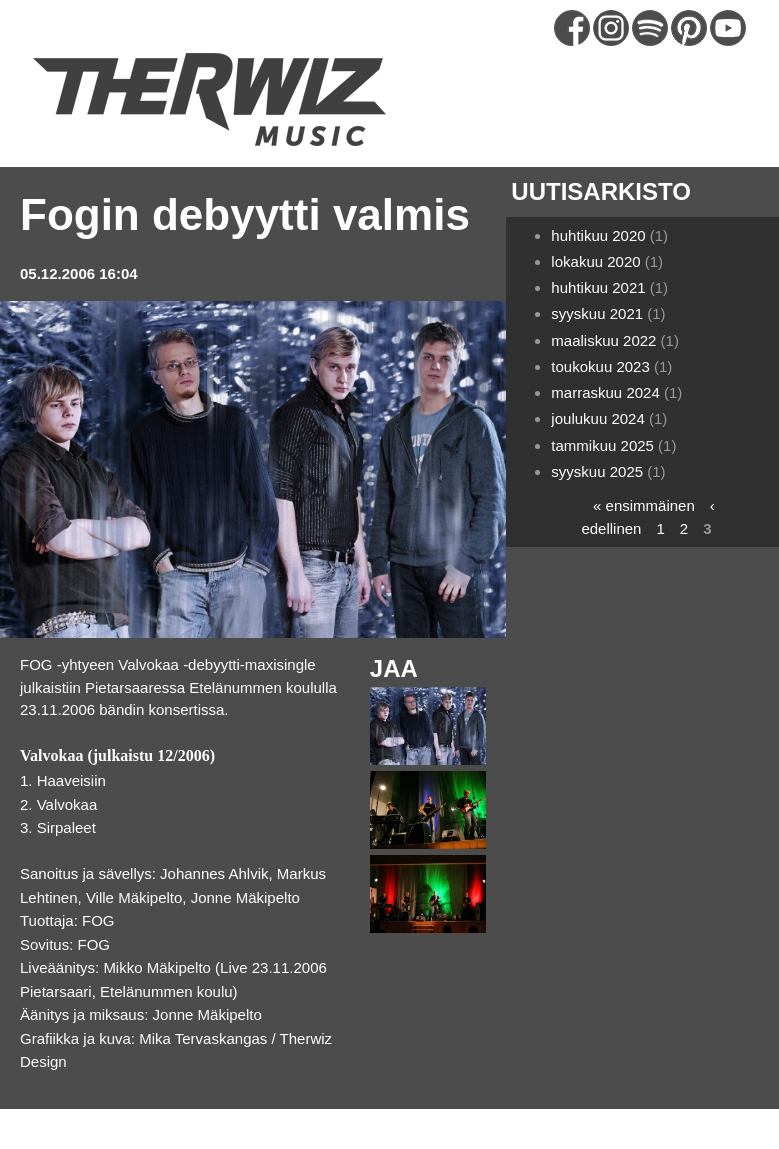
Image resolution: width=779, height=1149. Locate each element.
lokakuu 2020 (595, 261)
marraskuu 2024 (605, 392)
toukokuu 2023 (600, 366)
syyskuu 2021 (597, 313)
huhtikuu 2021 (598, 287)
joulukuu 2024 (597, 418)
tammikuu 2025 (602, 445)
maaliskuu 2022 (603, 340)
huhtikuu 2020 (598, 235)
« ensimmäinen (644, 505)
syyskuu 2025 (597, 471)
